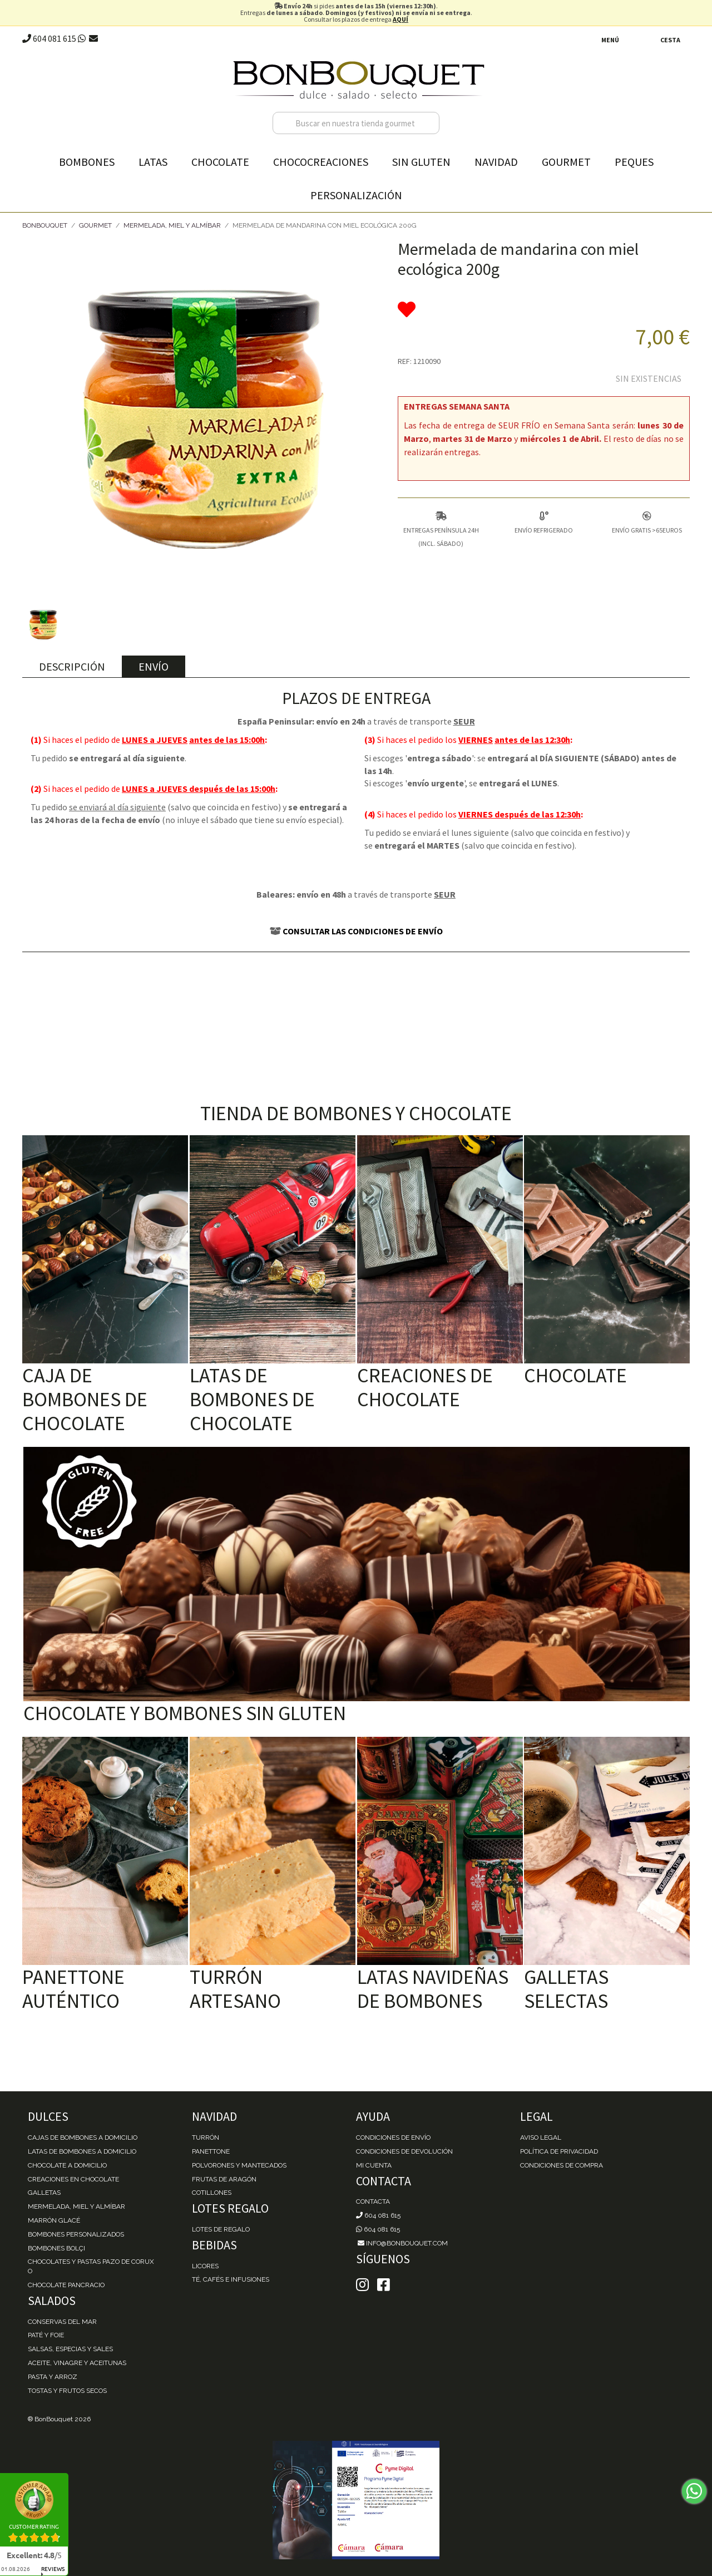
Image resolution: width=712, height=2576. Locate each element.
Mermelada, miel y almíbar (76, 2206)
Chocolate (220, 162)
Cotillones (211, 2192)
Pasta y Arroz (52, 2377)
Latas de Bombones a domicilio (82, 2151)
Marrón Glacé (54, 2220)
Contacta (373, 2201)
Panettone (211, 2151)
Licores (205, 2266)
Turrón (205, 2137)
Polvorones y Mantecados (239, 2165)
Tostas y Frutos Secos (67, 2391)
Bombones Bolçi (56, 2248)
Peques (634, 162)
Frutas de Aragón (224, 2179)
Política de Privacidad (559, 2151)
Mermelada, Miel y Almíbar (172, 225)
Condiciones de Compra (561, 2165)
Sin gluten (421, 162)
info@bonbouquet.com (402, 2243)
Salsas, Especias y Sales (70, 2349)
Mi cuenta (374, 2165)
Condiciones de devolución (404, 2151)
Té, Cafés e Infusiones (230, 2279)
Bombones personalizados (76, 2234)
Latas (153, 162)
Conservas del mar (62, 2322)
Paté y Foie (46, 2335)
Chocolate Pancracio (66, 2285)
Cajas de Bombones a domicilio (82, 2137)
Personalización (356, 195)
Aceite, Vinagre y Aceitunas (77, 2363)
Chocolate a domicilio (67, 2165)
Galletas (44, 2192)
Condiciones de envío (393, 2137)
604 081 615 (49, 38)
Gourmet (566, 162)
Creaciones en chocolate (73, 2179)
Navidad (496, 162)
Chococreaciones (320, 162)
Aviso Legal (540, 2137)
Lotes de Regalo (221, 2229)
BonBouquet (44, 225)
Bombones (87, 162)
